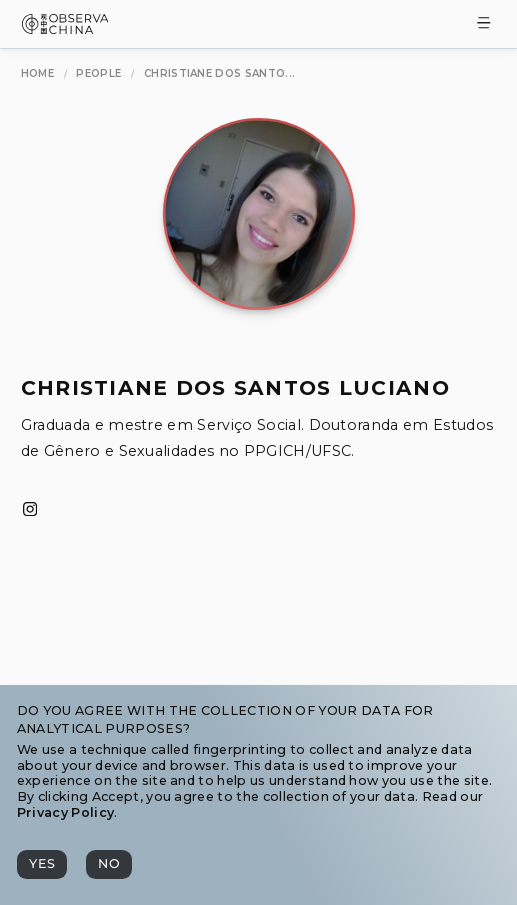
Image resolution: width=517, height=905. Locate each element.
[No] (109, 864)
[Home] (37, 73)
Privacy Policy (65, 812)
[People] (98, 73)
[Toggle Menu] (484, 24)
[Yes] (42, 864)
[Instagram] (30, 510)
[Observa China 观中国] (65, 28)
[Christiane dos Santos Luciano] (219, 73)
